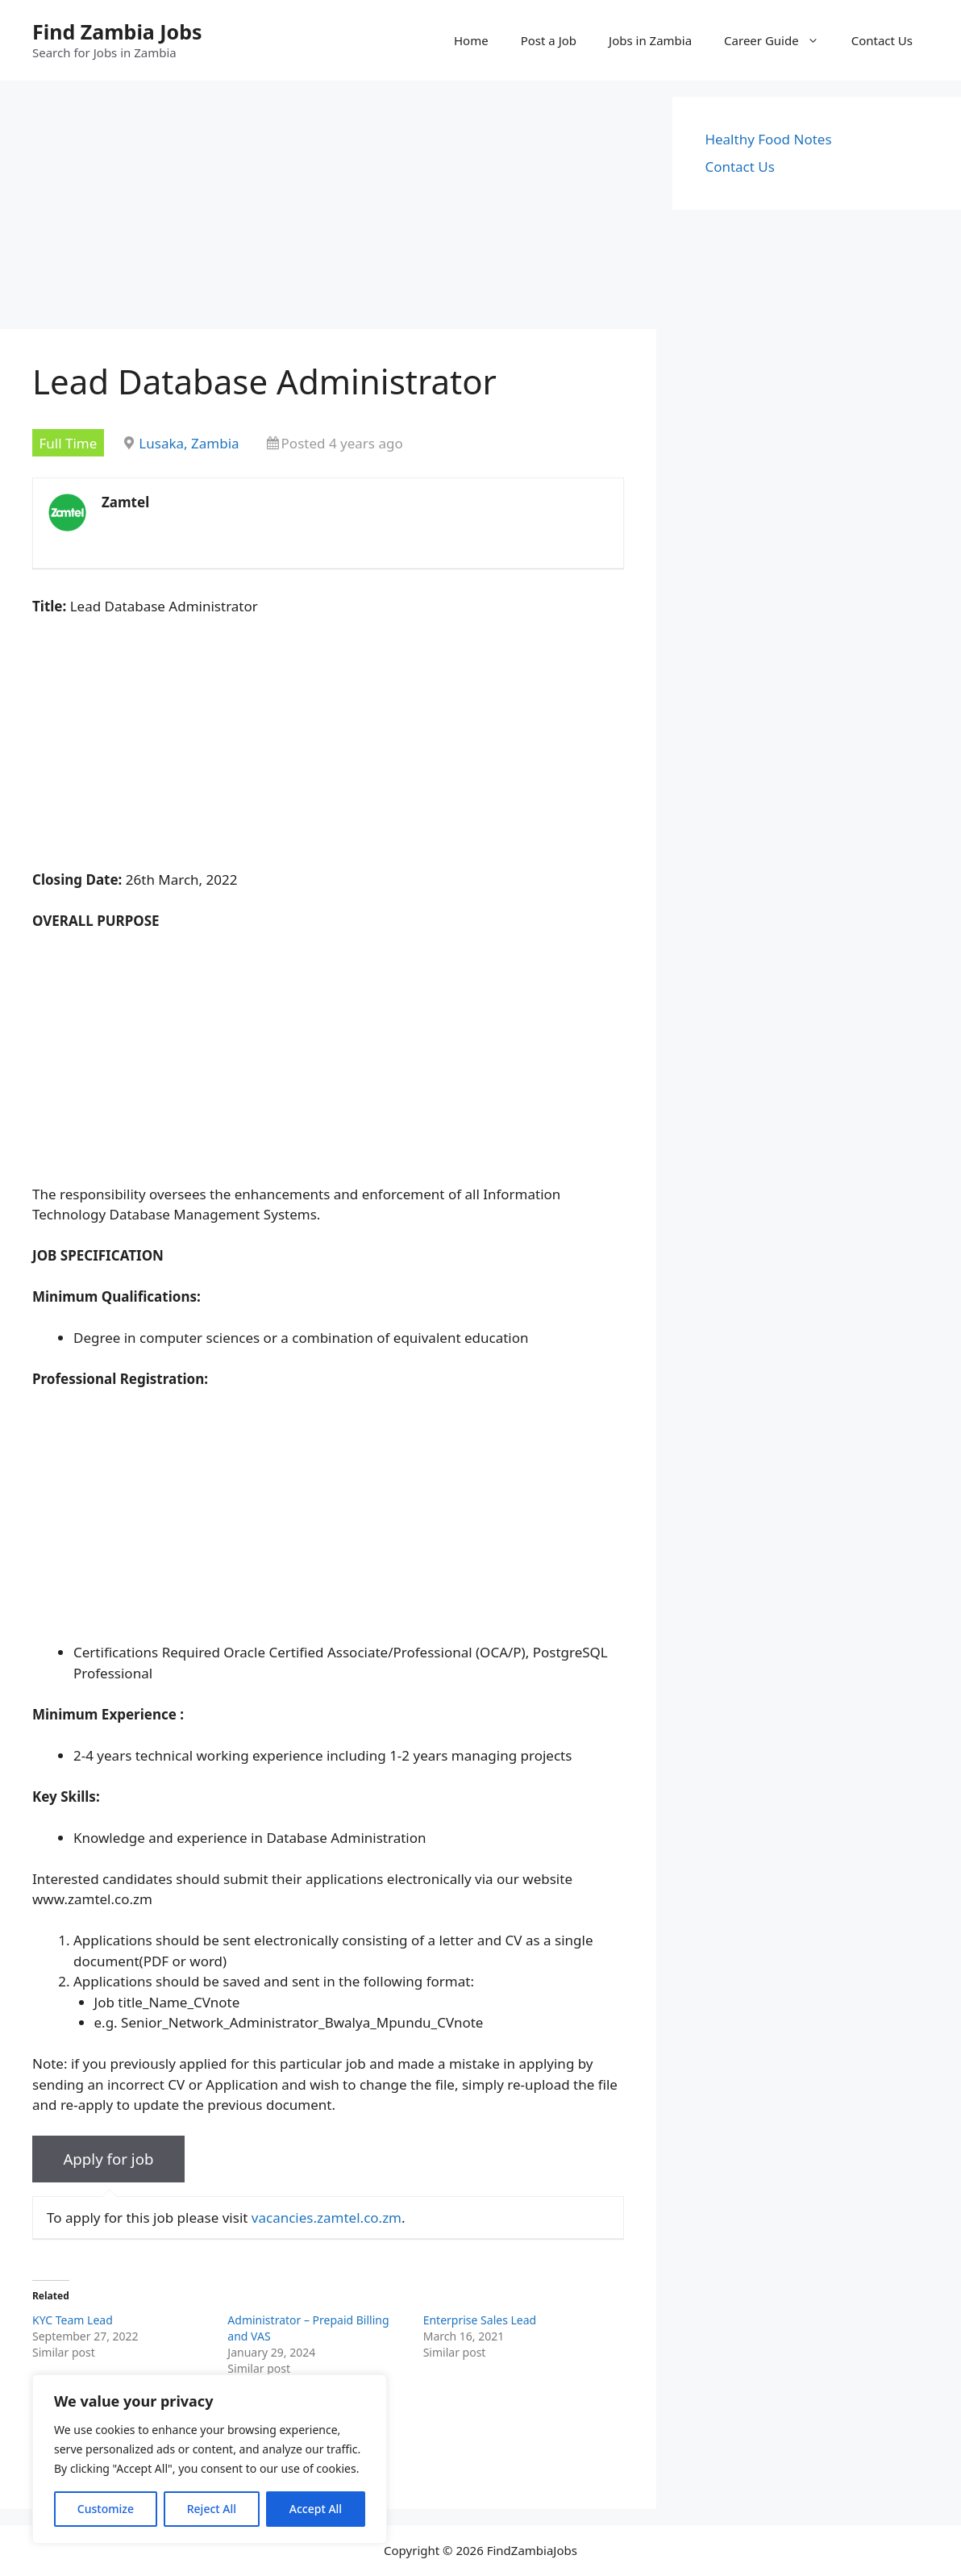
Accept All (315, 2508)
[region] (209, 2459)
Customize (105, 2508)
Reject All (211, 2508)
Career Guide (779, 40)
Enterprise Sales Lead (480, 2320)
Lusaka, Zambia (189, 443)
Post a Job (548, 40)
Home (471, 40)
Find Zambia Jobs (117, 31)
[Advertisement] (328, 210)
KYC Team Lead (72, 2320)
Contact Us (882, 40)
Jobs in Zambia (650, 40)
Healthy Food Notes (768, 139)
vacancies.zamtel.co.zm (326, 2217)
